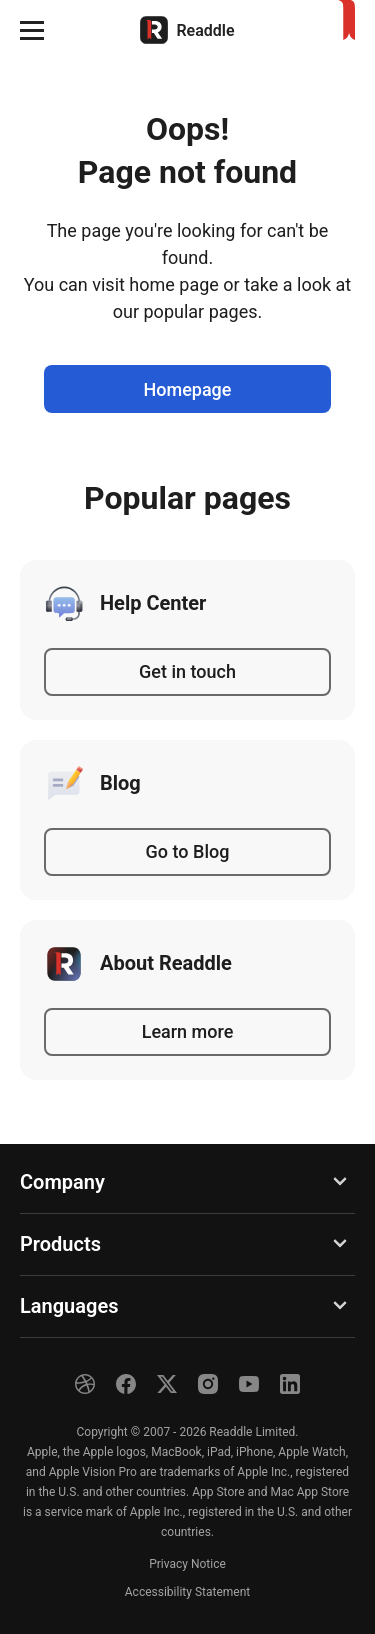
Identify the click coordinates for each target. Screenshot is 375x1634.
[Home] (187, 30)
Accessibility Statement (187, 1592)
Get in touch (187, 671)
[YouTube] (249, 1384)
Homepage (188, 389)
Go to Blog (188, 851)
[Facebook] (126, 1384)
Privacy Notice (187, 1564)
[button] (32, 30)
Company (62, 1182)
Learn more (188, 1031)
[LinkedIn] (290, 1384)
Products (60, 1244)
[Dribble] (85, 1384)
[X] (167, 1384)
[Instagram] (208, 1384)
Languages (69, 1306)
